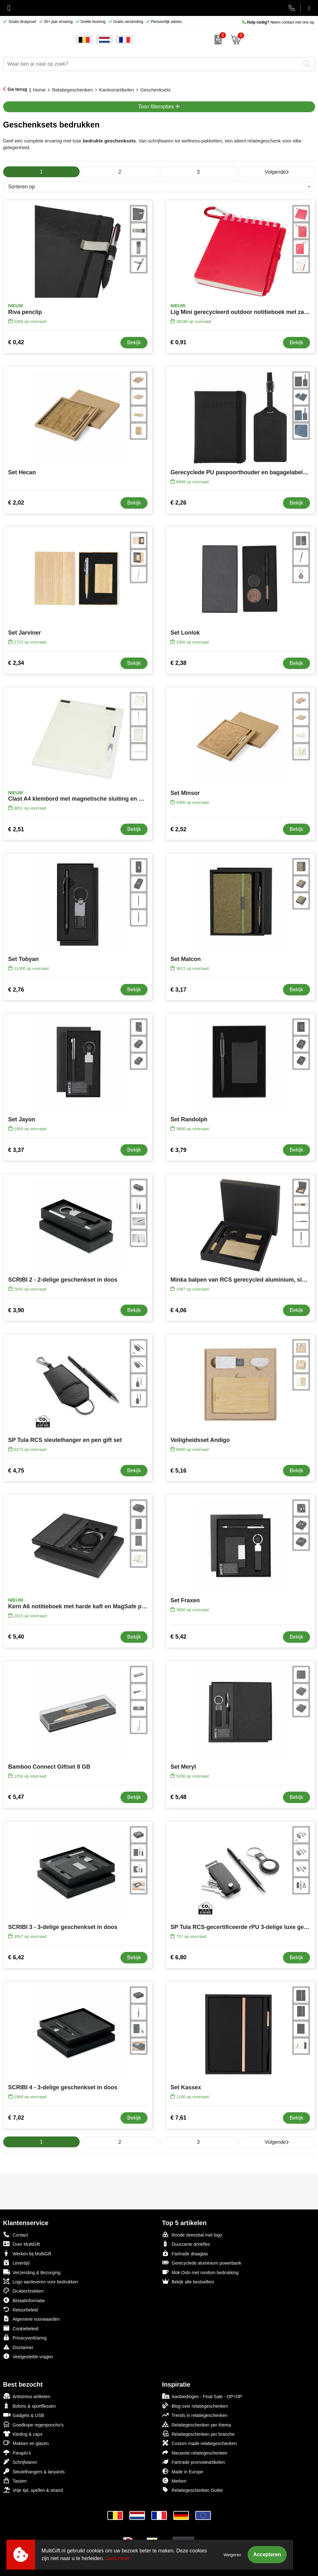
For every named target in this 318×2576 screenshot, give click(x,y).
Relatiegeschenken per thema (196, 2424)
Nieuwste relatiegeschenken (195, 2452)
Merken (174, 2481)
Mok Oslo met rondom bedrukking (200, 2272)
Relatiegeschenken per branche (198, 2434)
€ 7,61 (178, 2117)
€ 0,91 (178, 342)
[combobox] (152, 64)
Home (39, 89)
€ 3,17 (178, 989)
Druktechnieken (23, 2291)
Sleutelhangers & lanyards (34, 2471)
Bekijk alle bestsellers (188, 2281)
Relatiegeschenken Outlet (192, 2490)
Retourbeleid (20, 2309)
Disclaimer (18, 2347)
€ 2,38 (178, 663)
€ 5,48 (178, 1797)
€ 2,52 (178, 829)
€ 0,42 (16, 342)
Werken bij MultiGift (27, 2253)
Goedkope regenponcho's (33, 2424)
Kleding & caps (22, 2434)
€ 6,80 (178, 1957)
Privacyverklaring (25, 2337)
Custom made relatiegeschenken (199, 2443)
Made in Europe (182, 2471)
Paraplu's (17, 2452)
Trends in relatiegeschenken (195, 2415)
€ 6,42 (16, 1957)
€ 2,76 (16, 989)
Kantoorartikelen (116, 89)
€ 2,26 (178, 502)
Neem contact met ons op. (278, 22)
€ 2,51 (16, 829)
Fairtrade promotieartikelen (193, 2462)
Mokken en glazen (26, 2443)
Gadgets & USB (23, 2415)
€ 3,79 (178, 1150)
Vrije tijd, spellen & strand (33, 2490)
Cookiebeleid (21, 2328)
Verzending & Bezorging (32, 2272)
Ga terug (17, 89)
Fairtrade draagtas (185, 2253)
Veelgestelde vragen (28, 2356)
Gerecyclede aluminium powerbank (202, 2262)
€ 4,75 (16, 1470)
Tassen (15, 2481)
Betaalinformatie (24, 2300)
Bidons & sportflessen (29, 2406)
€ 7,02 (16, 2117)
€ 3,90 (16, 1310)
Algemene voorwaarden (31, 2319)
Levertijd (16, 2262)
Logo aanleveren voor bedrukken (40, 2281)
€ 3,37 (16, 1150)
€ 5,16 (178, 1470)
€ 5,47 (16, 1797)
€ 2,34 (16, 663)
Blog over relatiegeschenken (195, 2406)
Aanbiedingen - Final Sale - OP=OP (202, 2396)
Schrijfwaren (20, 2462)
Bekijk (134, 342)
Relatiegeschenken (72, 89)
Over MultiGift (21, 2244)
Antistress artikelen (26, 2396)
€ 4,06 (178, 1310)
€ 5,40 (16, 1637)
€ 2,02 (16, 502)
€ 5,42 (178, 1637)
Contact (15, 2235)
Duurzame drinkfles (186, 2244)
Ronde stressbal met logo (192, 2234)
